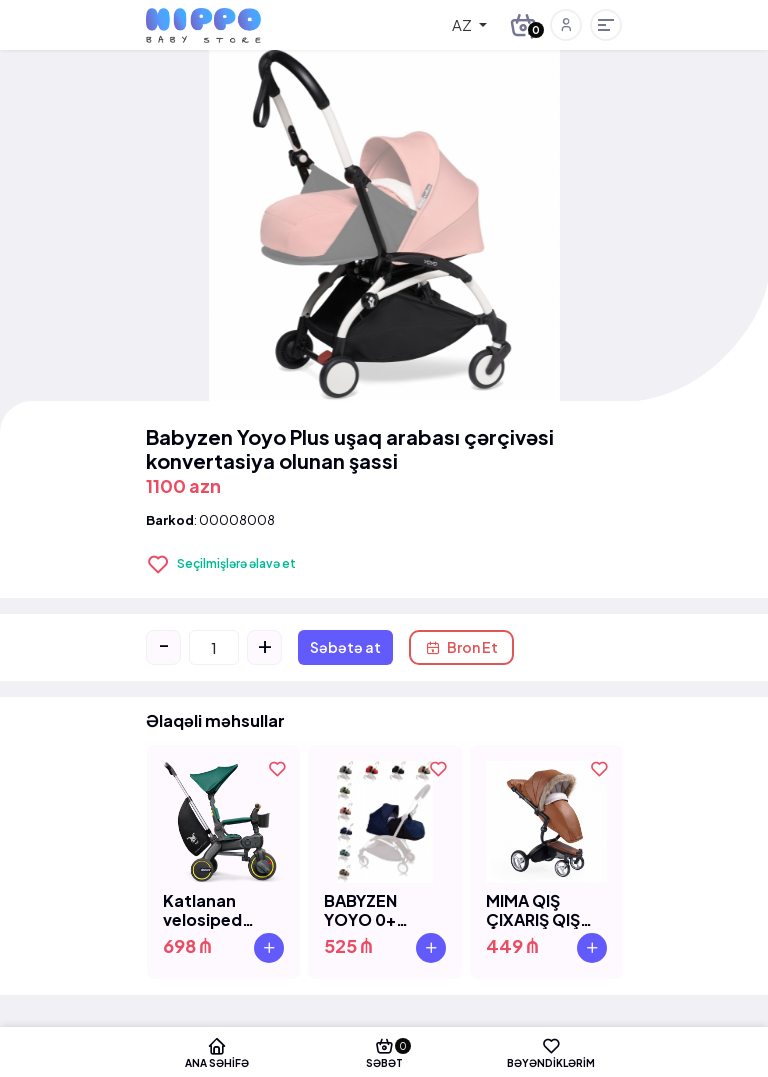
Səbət (384, 1052)
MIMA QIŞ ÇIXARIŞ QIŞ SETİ (533, 910)
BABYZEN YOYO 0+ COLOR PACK (378, 910)
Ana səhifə (217, 1052)
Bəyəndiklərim (550, 1052)
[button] (566, 25)
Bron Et (461, 647)
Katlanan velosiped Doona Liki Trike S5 (204, 910)
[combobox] (455, 25)
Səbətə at (345, 647)
